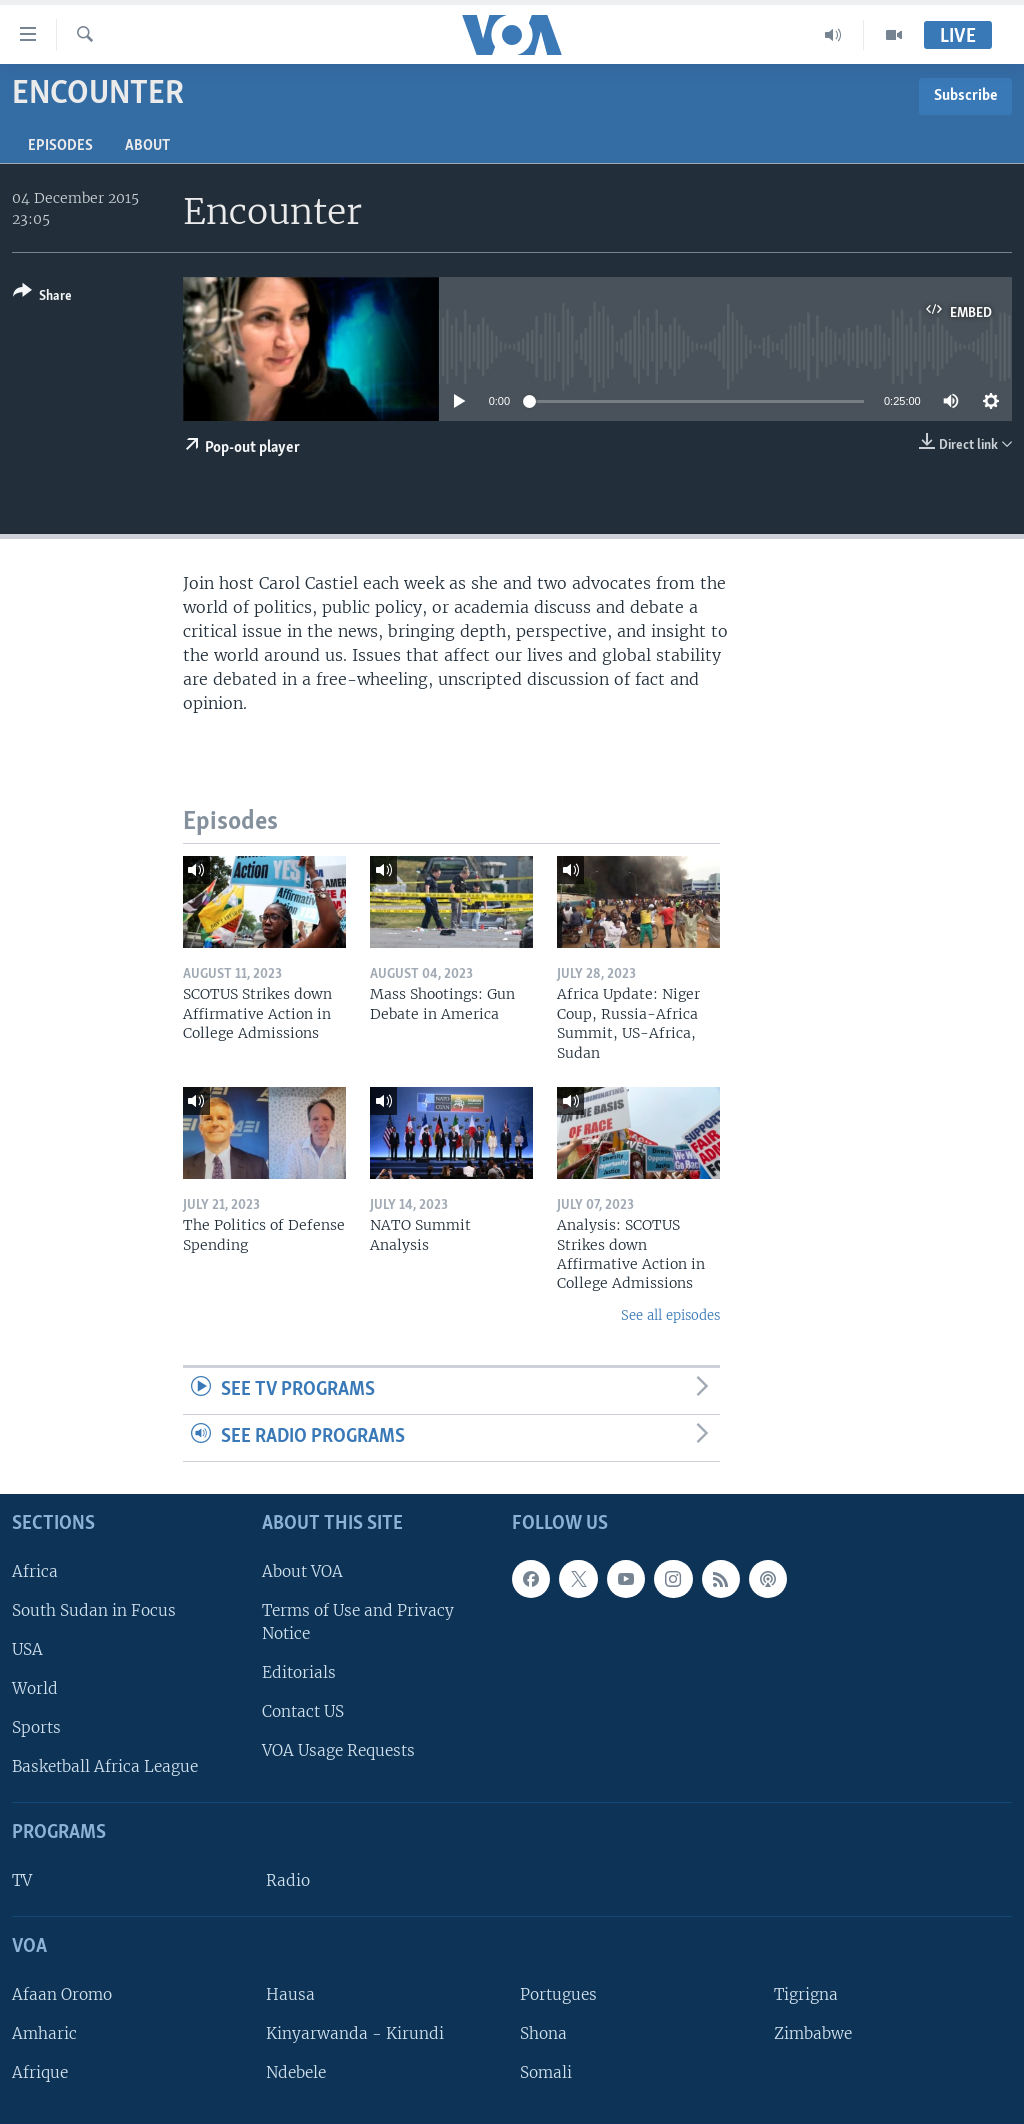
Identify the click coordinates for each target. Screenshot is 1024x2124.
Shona (543, 2033)
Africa (35, 1570)
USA (27, 1649)
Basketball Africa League (105, 1766)
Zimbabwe (813, 2033)
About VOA (302, 1570)
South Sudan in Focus (94, 1610)
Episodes (60, 146)
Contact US (303, 1711)
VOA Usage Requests (338, 1750)
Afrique (40, 2072)
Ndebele (296, 2072)
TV (22, 1880)
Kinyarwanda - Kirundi (355, 2033)
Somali (546, 2072)
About (147, 146)
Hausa (290, 1994)
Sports (36, 1727)
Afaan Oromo (62, 1994)
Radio (288, 1880)
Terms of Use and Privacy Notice (358, 1622)
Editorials (299, 1672)
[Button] (42, 297)
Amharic (44, 2033)
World (35, 1688)
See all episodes (670, 1315)
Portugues (558, 1994)
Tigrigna (806, 1994)
